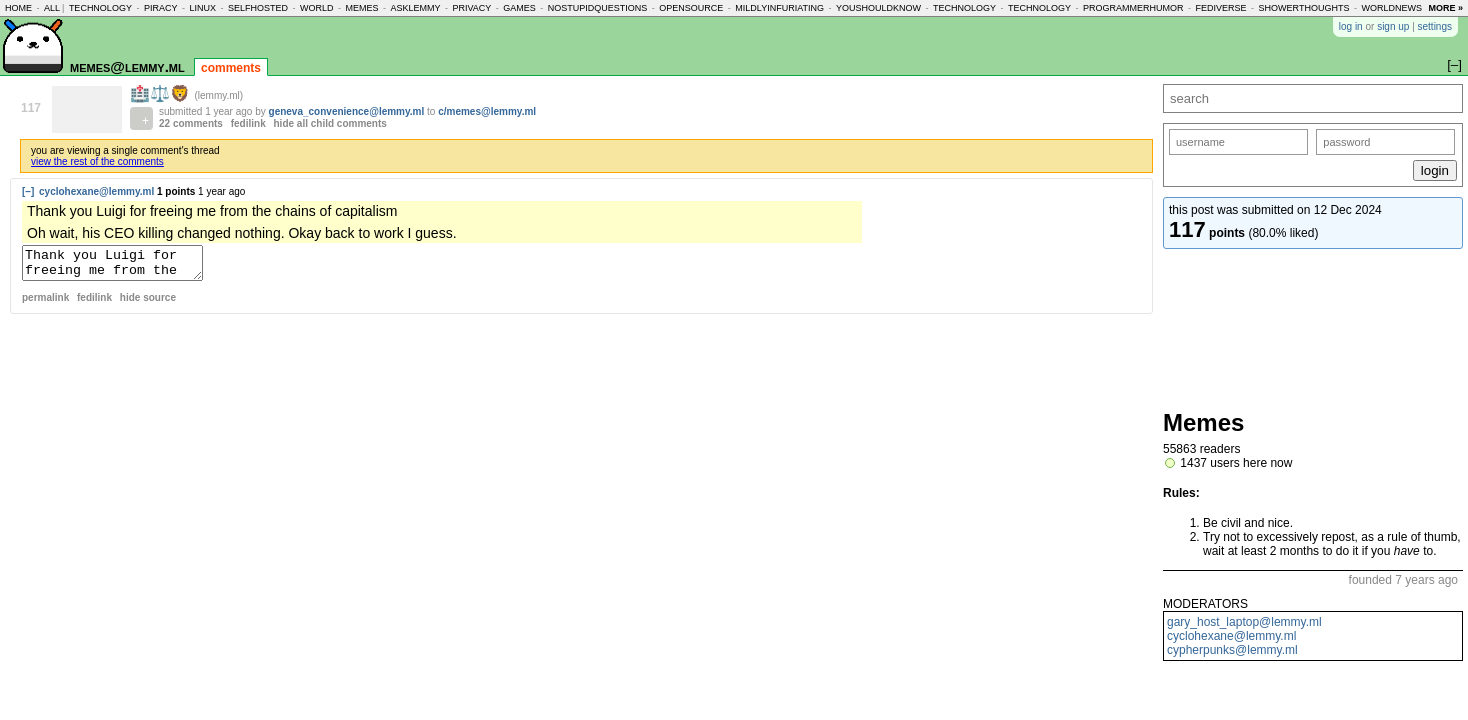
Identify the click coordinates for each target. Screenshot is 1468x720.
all (52, 8)
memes (361, 8)
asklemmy (415, 8)
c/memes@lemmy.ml (487, 111)
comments (231, 68)
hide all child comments (330, 123)
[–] (28, 191)
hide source (148, 303)
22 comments (191, 123)
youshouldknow (878, 8)
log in (1351, 26)
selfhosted (258, 8)
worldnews (1391, 8)
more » (1445, 8)
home (18, 8)
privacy (471, 8)
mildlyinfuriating (779, 8)
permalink (45, 303)
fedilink (248, 123)
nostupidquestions (598, 8)
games (519, 8)
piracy (161, 8)
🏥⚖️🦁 (162, 93)
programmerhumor (1133, 8)
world (317, 8)
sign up (1393, 26)
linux (202, 8)
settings (1435, 26)
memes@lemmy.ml (127, 66)
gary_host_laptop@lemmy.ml (1244, 622)
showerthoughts (1304, 8)
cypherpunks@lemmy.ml (1232, 650)
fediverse (1221, 8)
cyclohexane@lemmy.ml (1231, 636)
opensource (691, 8)
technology (100, 8)
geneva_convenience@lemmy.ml (347, 111)
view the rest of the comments (97, 161)
